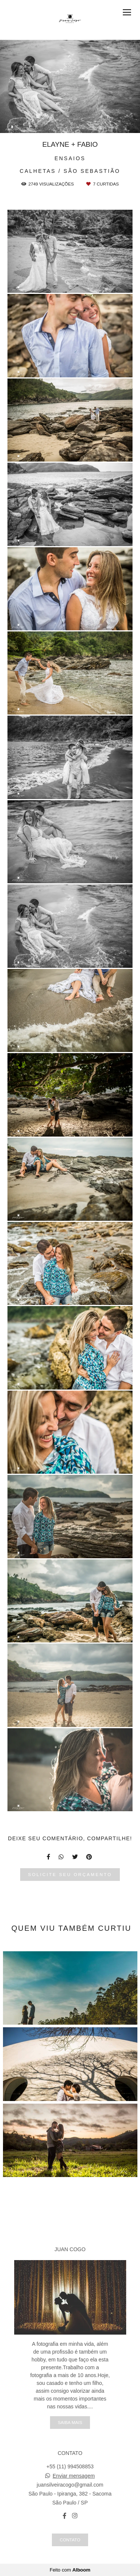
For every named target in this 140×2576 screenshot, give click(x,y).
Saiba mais (70, 2422)
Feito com (70, 2570)
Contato (70, 2539)
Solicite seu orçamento (70, 1874)
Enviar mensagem (74, 2475)
